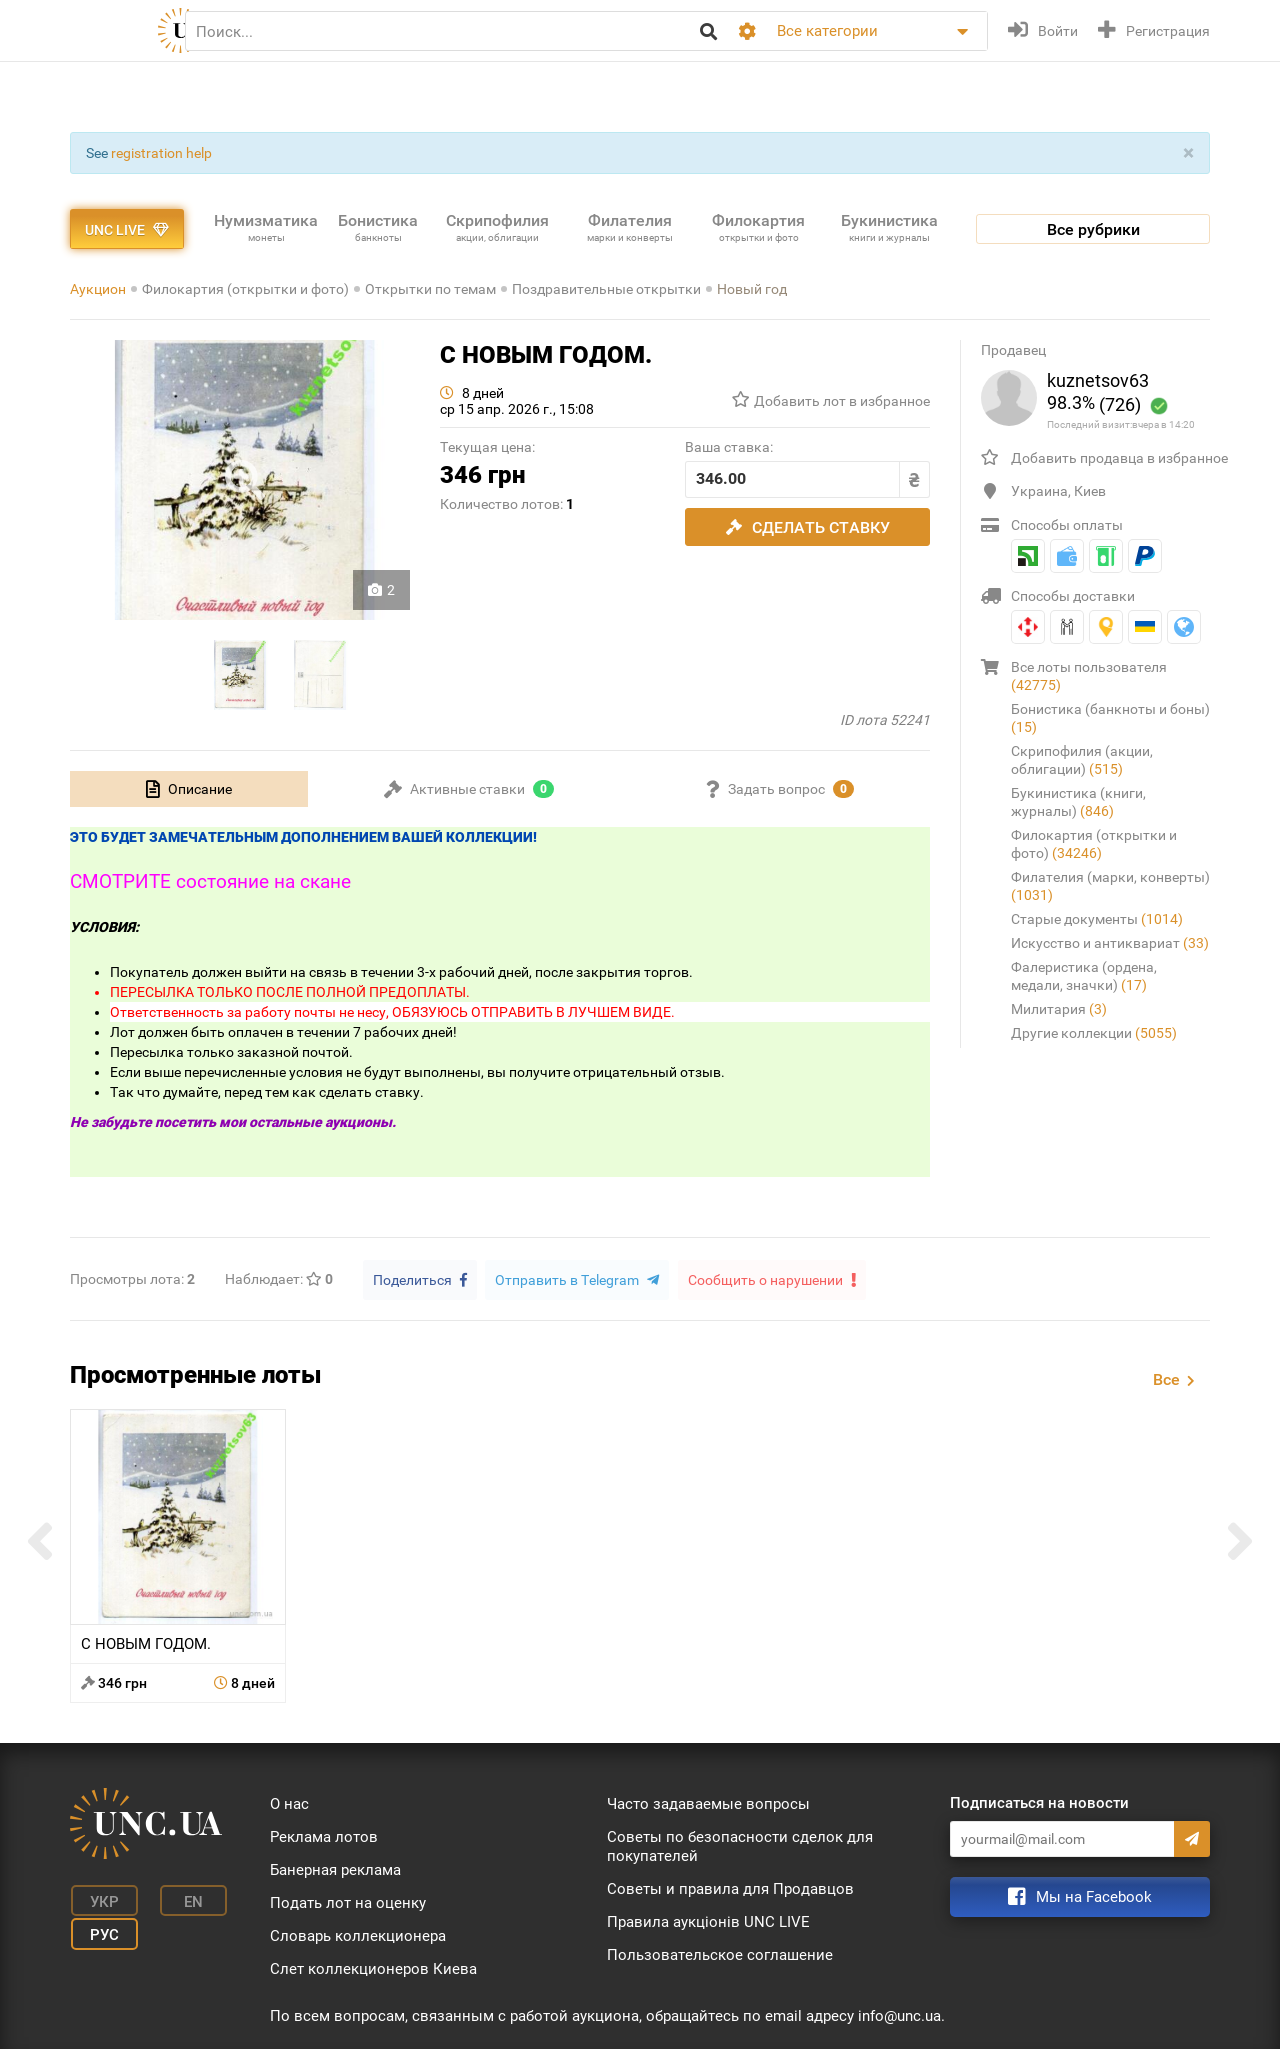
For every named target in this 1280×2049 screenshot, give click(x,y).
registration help (161, 153)
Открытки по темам (430, 289)
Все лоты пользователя (1089, 676)
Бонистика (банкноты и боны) (1110, 718)
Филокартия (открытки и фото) (245, 289)
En (183, 1899)
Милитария (1059, 1009)
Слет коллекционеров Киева (373, 1967)
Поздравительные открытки (606, 289)
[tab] (189, 789)
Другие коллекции (1094, 1033)
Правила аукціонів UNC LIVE (708, 1920)
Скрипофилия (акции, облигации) (1082, 760)
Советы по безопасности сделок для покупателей (740, 1844)
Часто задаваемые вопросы (708, 1802)
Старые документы (1097, 919)
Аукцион (98, 289)
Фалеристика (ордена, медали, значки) (1084, 976)
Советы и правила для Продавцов (730, 1887)
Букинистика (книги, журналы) (1078, 802)
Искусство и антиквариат (1110, 943)
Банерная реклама (335, 1868)
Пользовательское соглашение (720, 1953)
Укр (100, 1899)
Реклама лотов (324, 1835)
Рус (100, 1929)
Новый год (752, 289)
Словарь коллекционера (358, 1934)
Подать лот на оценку (348, 1901)
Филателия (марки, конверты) (1110, 886)
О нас (289, 1802)
